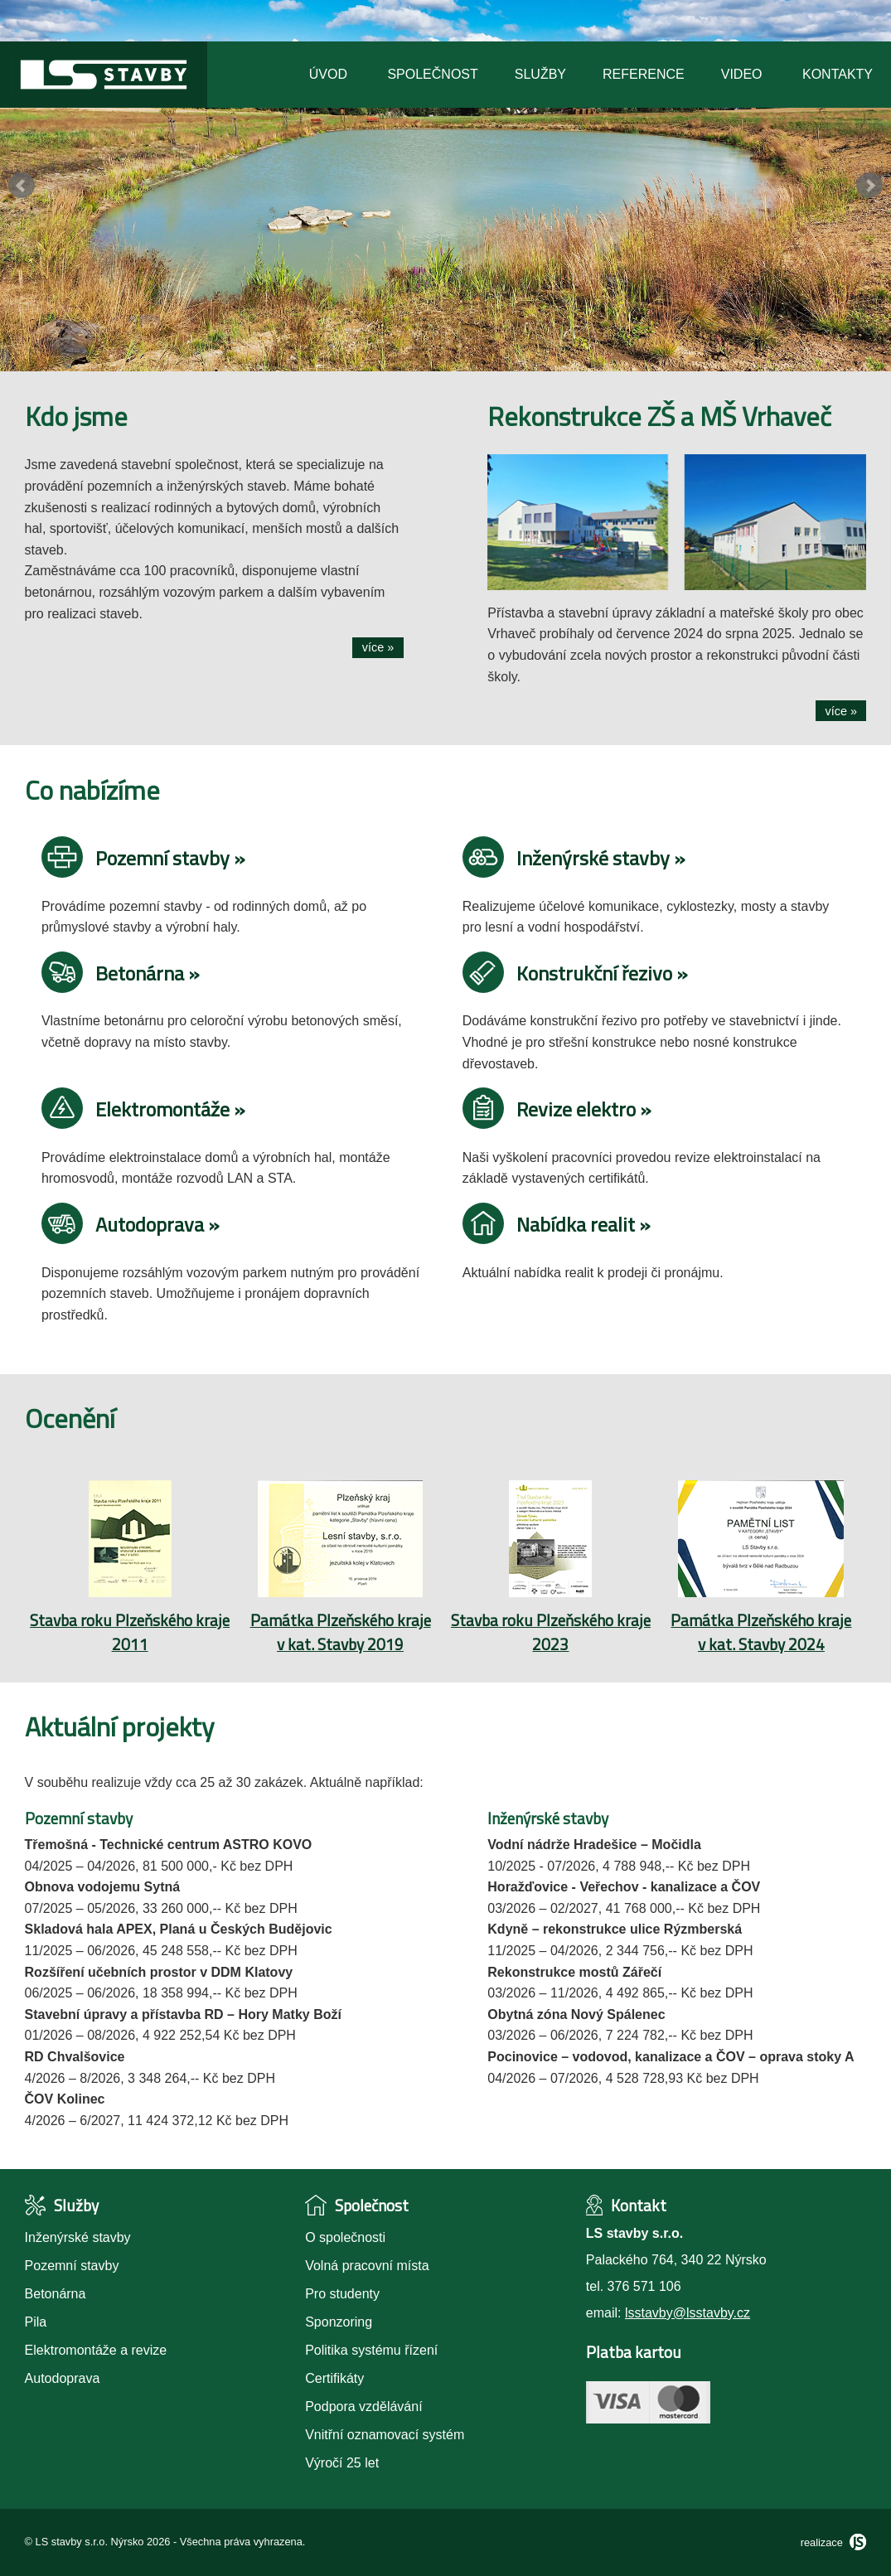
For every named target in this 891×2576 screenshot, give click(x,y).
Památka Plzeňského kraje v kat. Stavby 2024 (761, 1632)
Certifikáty (334, 2378)
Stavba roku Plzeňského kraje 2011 (130, 1632)
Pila (36, 2322)
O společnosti (345, 2237)
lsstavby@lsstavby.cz (687, 2313)
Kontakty (837, 74)
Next (869, 185)
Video (742, 74)
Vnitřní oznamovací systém (384, 2435)
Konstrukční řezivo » (575, 973)
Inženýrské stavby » (573, 858)
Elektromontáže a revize (96, 2350)
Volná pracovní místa (367, 2266)
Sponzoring (338, 2322)
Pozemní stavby (72, 2266)
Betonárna (55, 2294)
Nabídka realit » (556, 1224)
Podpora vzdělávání (363, 2406)
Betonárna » (120, 973)
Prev (21, 185)
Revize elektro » (556, 1109)
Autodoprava (62, 2378)
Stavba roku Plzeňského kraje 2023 (551, 1632)
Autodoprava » (130, 1224)
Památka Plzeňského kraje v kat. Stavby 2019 (340, 1632)
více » (378, 647)
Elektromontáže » (143, 1109)
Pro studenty (342, 2294)
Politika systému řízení (371, 2350)
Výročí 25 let (342, 2463)
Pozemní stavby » (143, 858)
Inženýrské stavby (78, 2237)
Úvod (328, 74)
